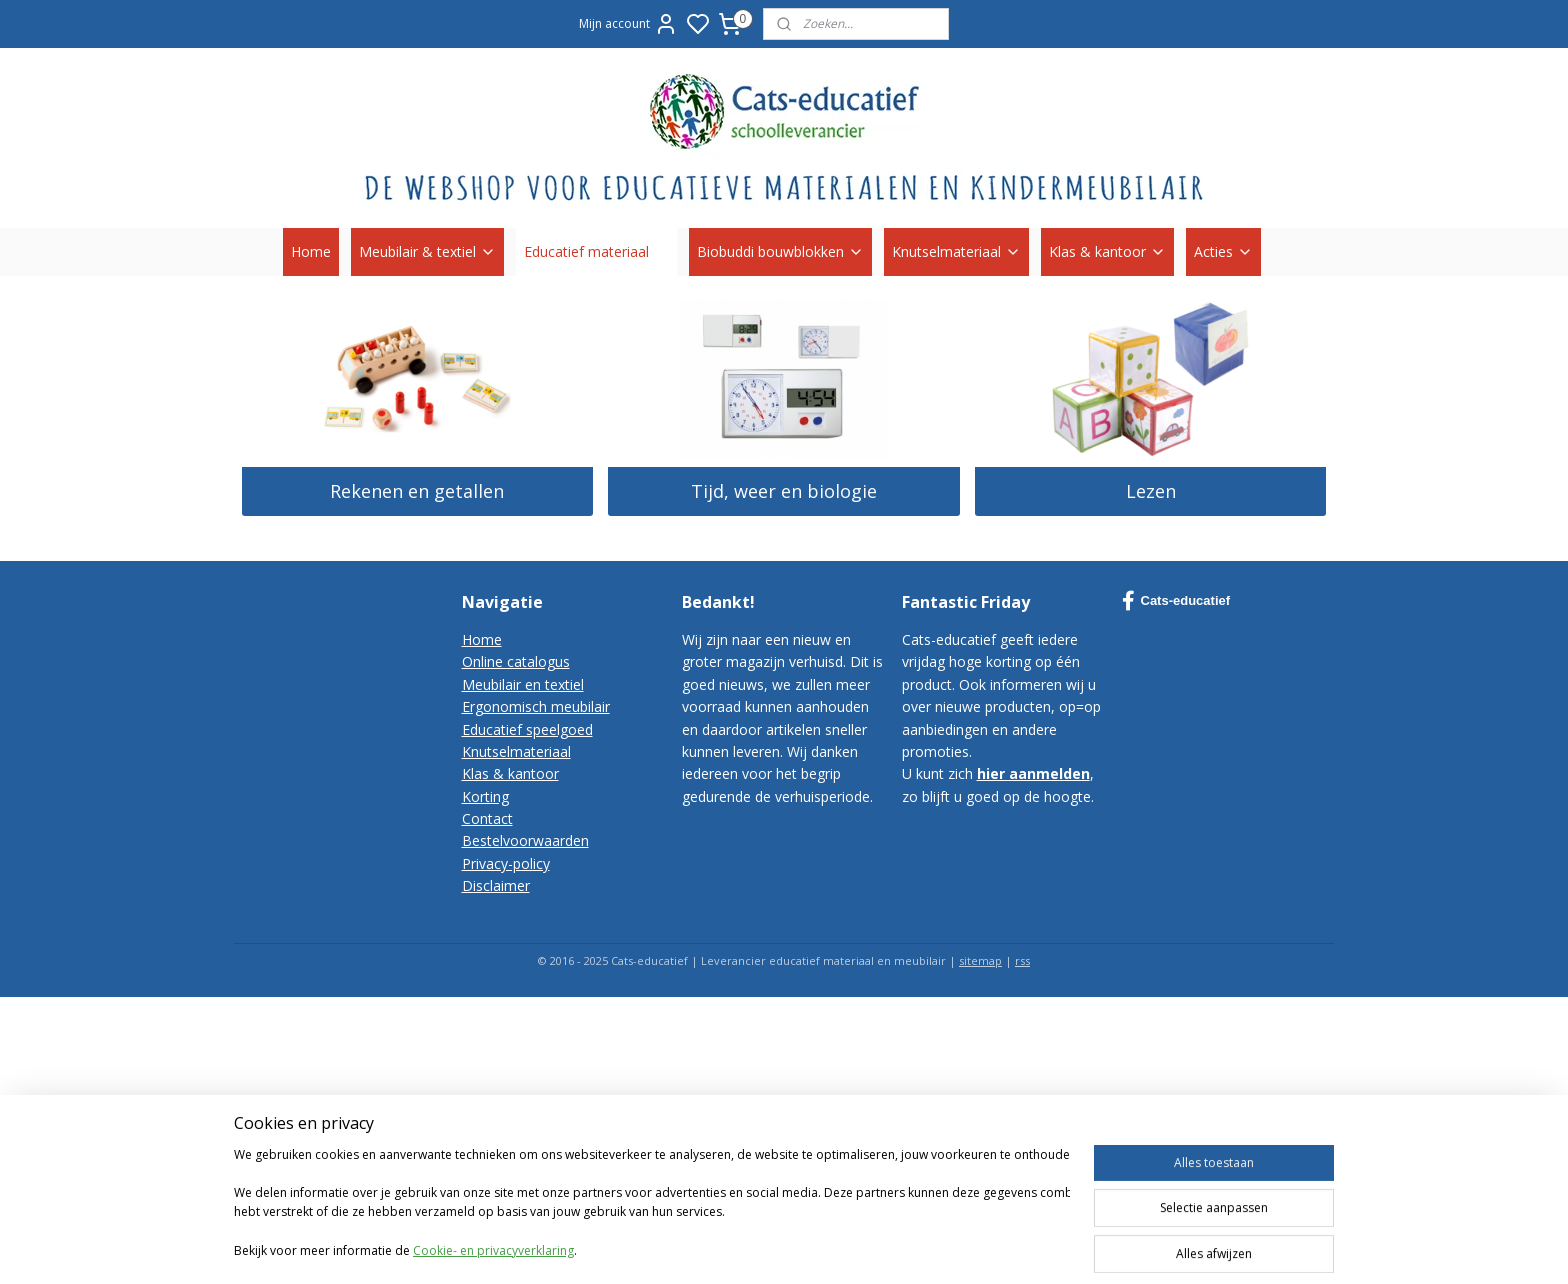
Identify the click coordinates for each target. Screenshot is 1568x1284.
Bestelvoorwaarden (525, 840)
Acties (1223, 251)
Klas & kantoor (1107, 251)
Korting (485, 796)
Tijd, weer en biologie (784, 491)
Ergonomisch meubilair (536, 706)
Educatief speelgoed (527, 729)
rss (1022, 960)
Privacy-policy (506, 863)
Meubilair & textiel (427, 251)
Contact (487, 818)
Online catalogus (516, 661)
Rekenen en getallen (417, 491)
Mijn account (628, 24)
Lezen (1151, 491)
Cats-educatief (1176, 601)
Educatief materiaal (596, 251)
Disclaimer (496, 885)
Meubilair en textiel (523, 684)
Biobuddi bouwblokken (780, 251)
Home (311, 251)
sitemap (980, 960)
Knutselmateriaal (956, 251)
